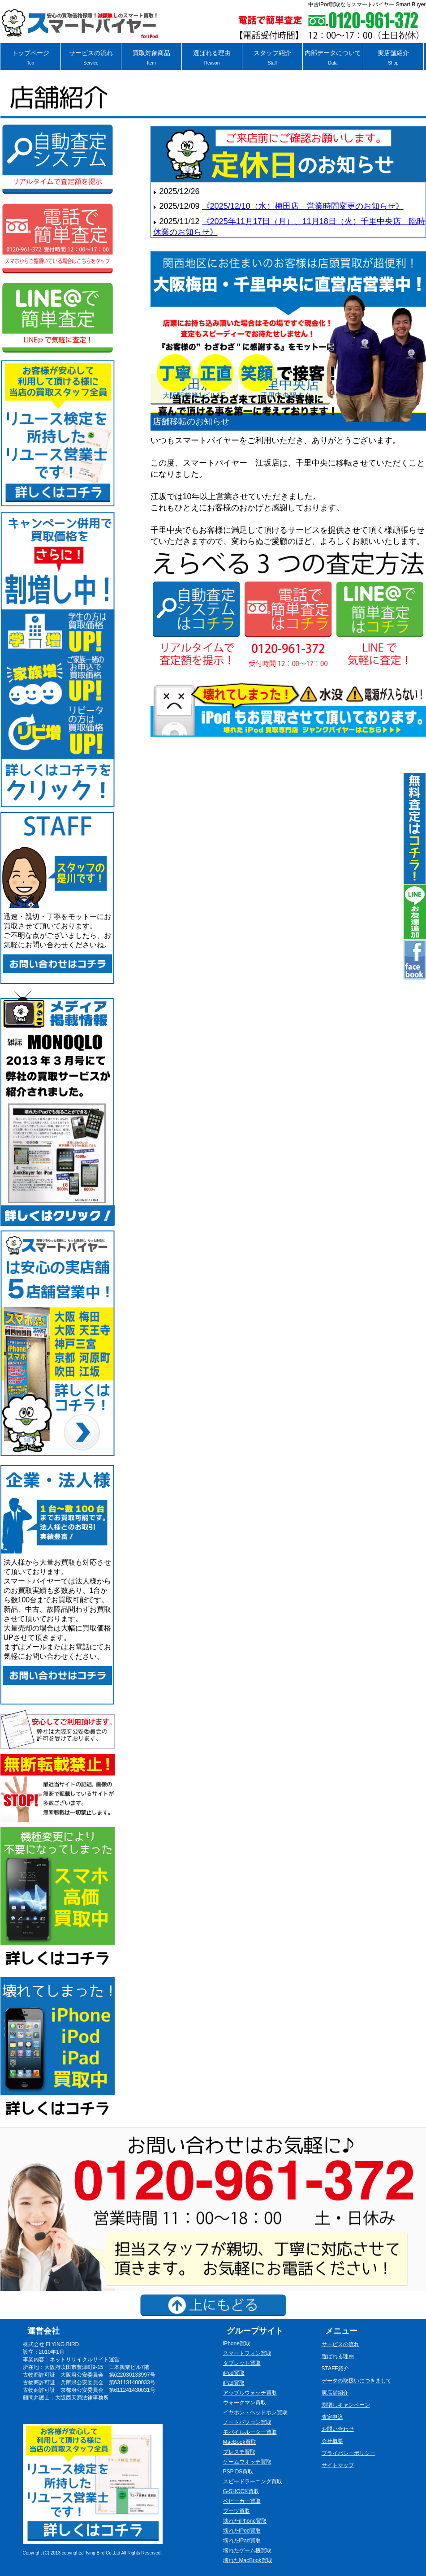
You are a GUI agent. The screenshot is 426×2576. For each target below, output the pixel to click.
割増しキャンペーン (346, 2405)
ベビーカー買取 (242, 2501)
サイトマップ (338, 2465)
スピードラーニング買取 (252, 2481)
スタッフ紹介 (272, 58)
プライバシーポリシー (348, 2453)
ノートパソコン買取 (247, 2422)
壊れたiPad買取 (242, 2540)
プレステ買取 (239, 2452)
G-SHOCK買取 (241, 2491)
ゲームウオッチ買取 (247, 2462)
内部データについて (333, 58)
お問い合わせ (338, 2429)
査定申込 (332, 2417)
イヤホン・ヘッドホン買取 (255, 2412)
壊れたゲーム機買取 (247, 2550)
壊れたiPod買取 (242, 2531)
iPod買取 (234, 2373)
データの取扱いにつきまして (357, 2381)
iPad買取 (234, 2383)
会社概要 (332, 2441)
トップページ (30, 58)
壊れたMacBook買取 (247, 2560)
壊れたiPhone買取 (245, 2521)
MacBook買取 (239, 2442)
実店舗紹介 (393, 58)
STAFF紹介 (335, 2368)
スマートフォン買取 (247, 2353)
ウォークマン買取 (244, 2402)
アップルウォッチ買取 (250, 2393)
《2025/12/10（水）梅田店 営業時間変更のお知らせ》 (303, 206)
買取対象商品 (151, 58)
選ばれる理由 (212, 58)
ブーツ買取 (236, 2511)
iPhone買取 (236, 2343)
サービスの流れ (91, 58)
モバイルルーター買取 (250, 2432)
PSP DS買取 (238, 2471)
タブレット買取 (242, 2363)
